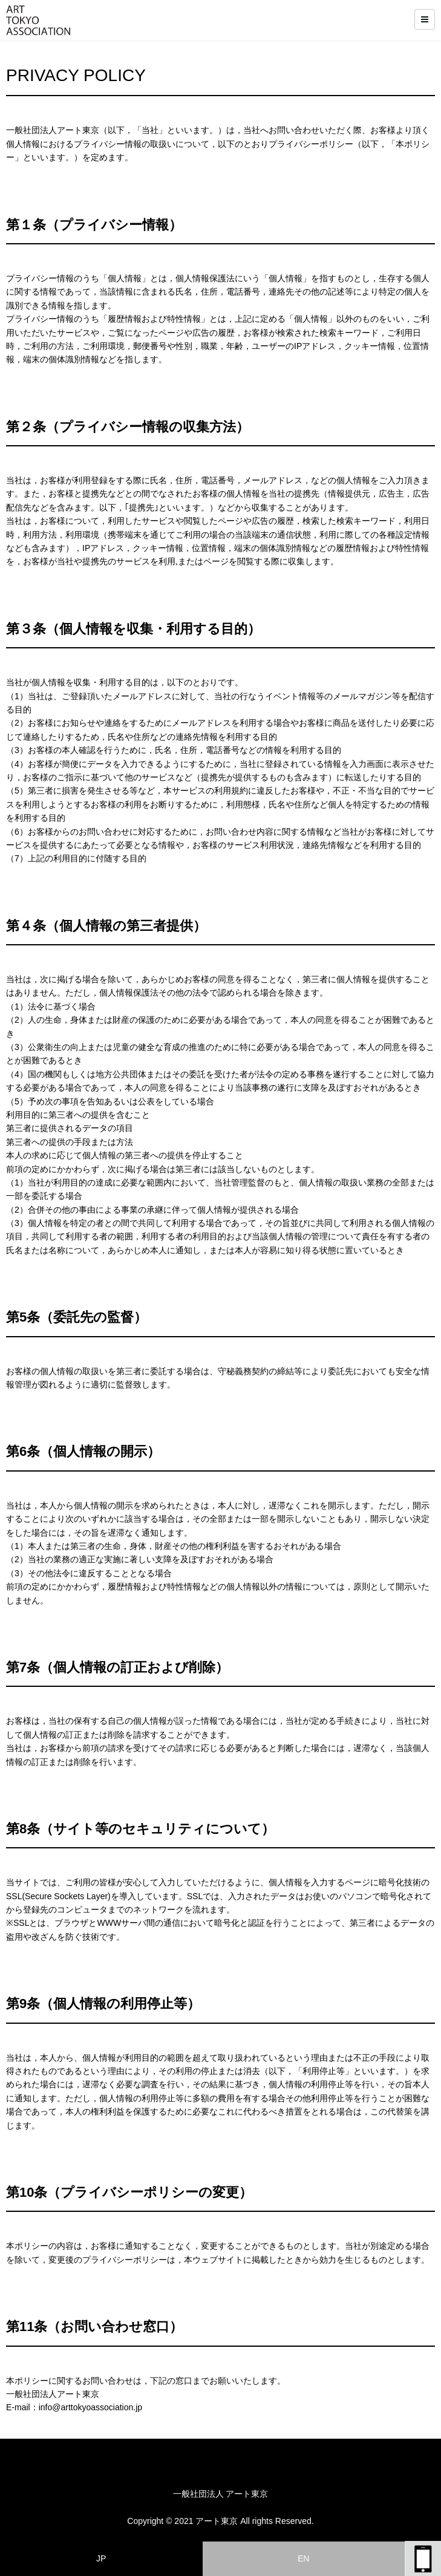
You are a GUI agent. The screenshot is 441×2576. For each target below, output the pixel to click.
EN (303, 2558)
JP (101, 2558)
